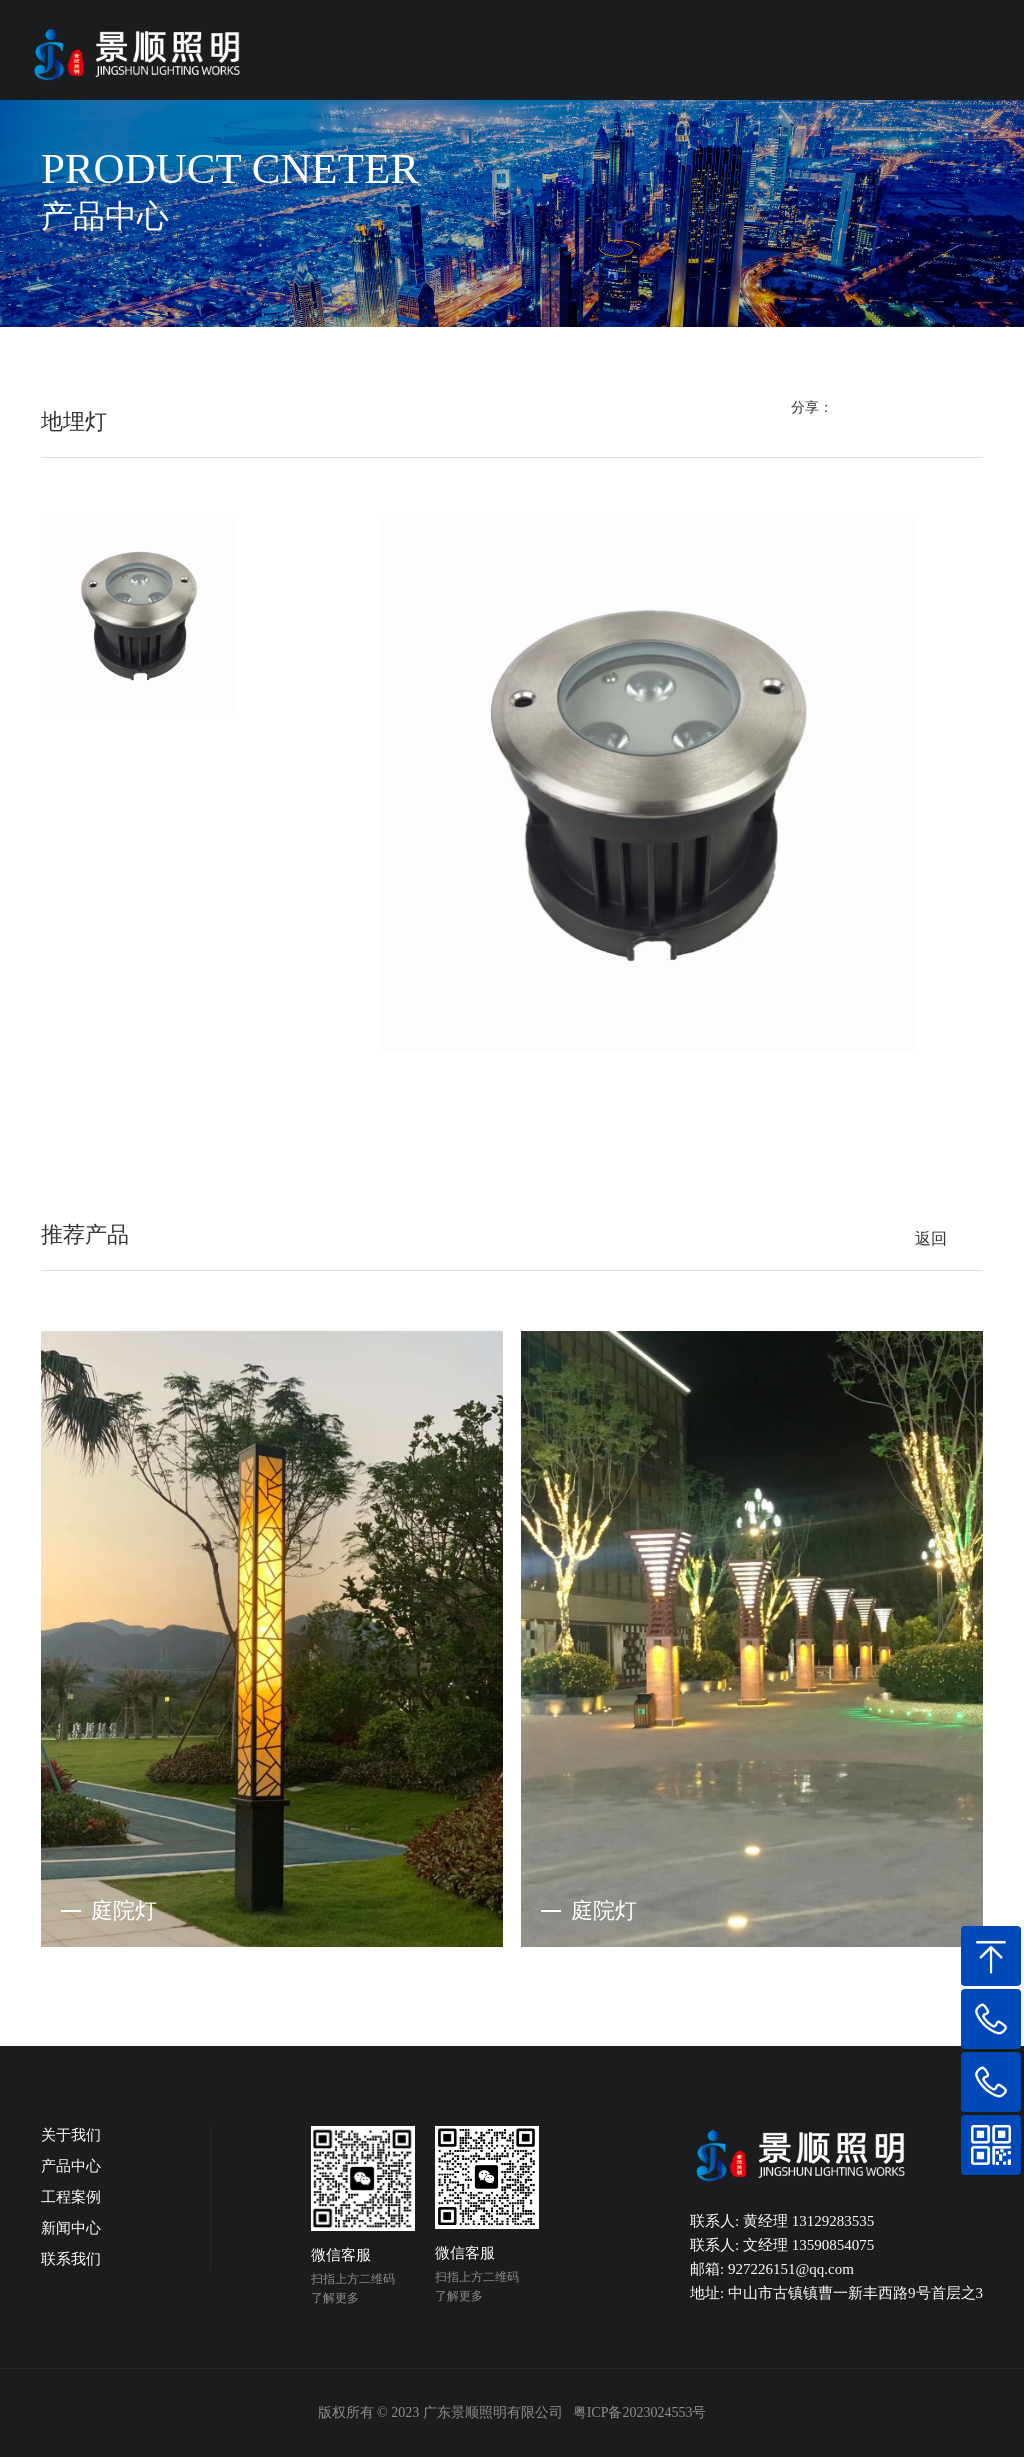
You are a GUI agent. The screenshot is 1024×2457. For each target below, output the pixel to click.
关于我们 (71, 2135)
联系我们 (71, 2259)
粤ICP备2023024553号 (640, 2412)
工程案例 (71, 2197)
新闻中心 (71, 2228)
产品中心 (71, 2166)
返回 (931, 1238)
